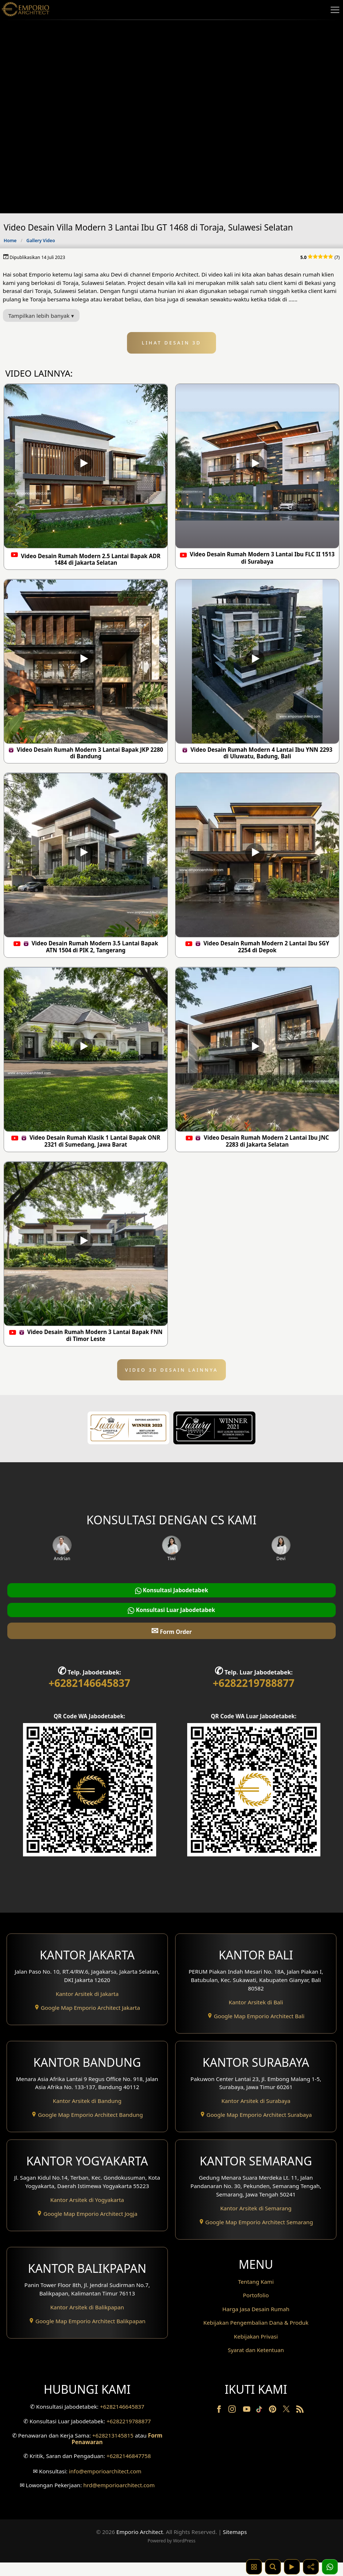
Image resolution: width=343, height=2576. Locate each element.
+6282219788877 (253, 1683)
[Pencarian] (273, 2567)
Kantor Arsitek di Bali (256, 2002)
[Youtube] (247, 2424)
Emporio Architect (139, 2545)
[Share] (311, 2567)
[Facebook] (219, 2424)
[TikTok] (260, 2424)
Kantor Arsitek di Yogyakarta (87, 2199)
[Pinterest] (273, 2424)
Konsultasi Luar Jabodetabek (171, 1610)
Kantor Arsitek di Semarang (256, 2208)
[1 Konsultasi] (330, 2567)
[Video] (292, 2567)
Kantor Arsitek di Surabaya (255, 2100)
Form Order (171, 1630)
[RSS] (300, 2424)
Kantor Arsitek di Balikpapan (87, 2307)
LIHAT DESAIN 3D (171, 342)
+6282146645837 (89, 1683)
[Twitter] (287, 2426)
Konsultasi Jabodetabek (171, 1590)
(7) (320, 257)
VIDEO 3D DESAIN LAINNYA (171, 1370)
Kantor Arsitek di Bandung (87, 2100)
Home (10, 240)
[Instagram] (232, 2424)
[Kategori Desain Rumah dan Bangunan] (254, 2567)
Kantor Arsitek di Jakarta (87, 1993)
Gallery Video (40, 240)
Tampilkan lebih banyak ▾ (41, 315)
